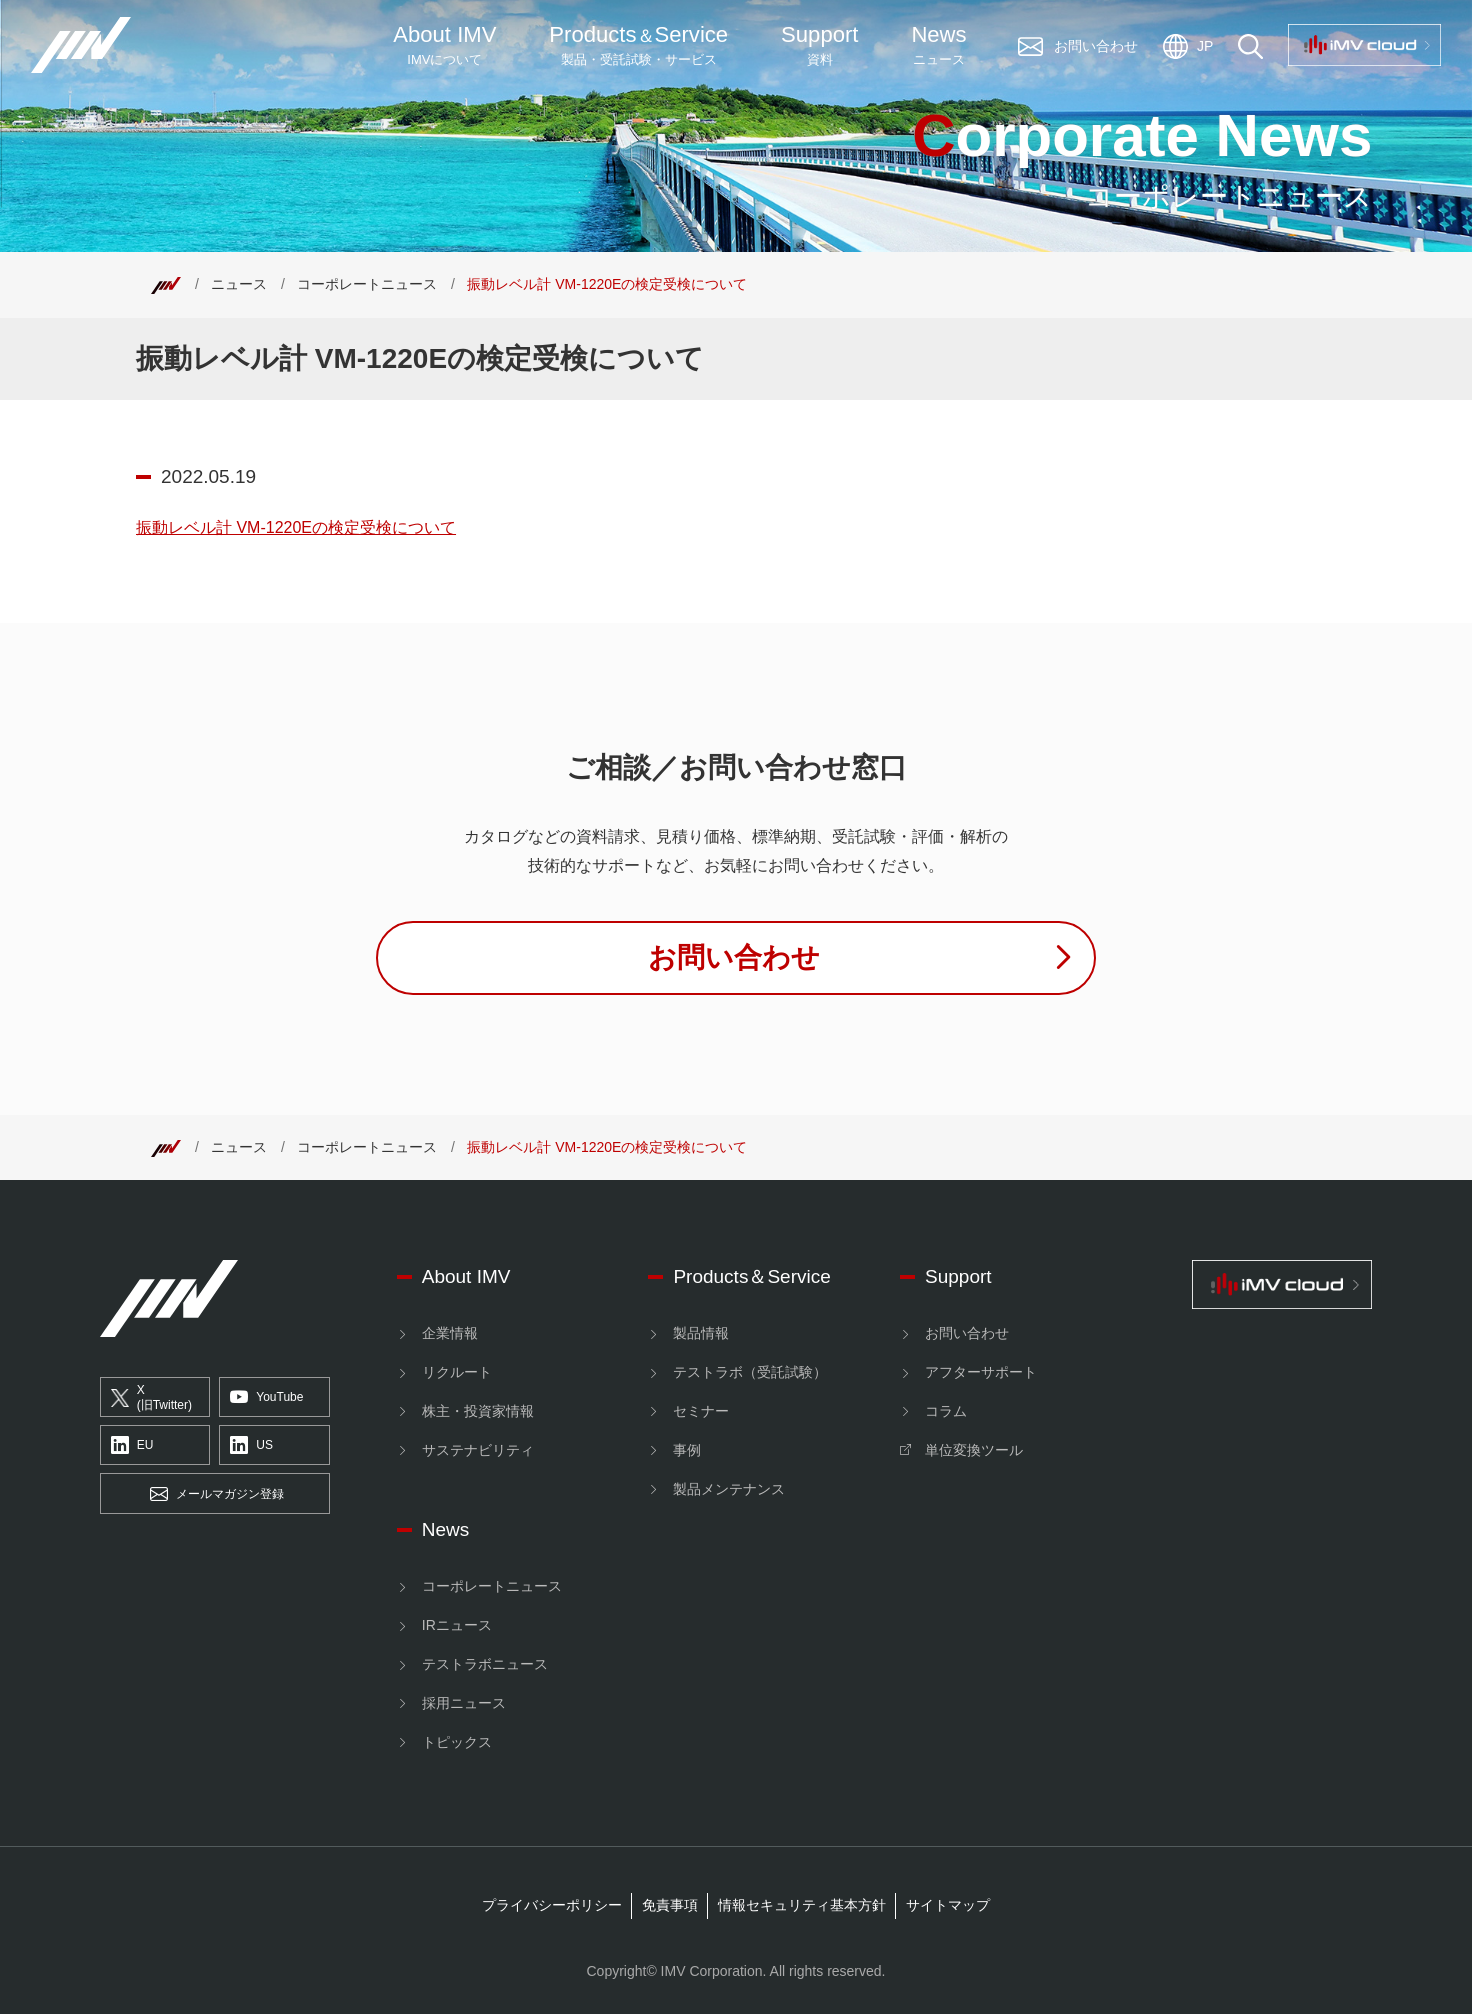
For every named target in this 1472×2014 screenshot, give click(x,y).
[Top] (166, 284)
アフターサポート (981, 1372)
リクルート (457, 1372)
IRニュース (457, 1625)
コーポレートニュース (367, 284)
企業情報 (450, 1333)
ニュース (239, 284)
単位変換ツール (974, 1450)
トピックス (457, 1742)
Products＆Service (751, 1276)
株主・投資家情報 (478, 1411)
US (251, 1446)
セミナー (701, 1411)
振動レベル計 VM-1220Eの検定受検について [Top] (607, 284)
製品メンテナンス (729, 1489)
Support (819, 45)
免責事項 (670, 1905)
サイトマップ (948, 1905)
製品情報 (701, 1333)
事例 (687, 1450)
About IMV (444, 45)
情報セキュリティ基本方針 (802, 1905)
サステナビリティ (478, 1450)
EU (132, 1446)
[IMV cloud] (1282, 1284)
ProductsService (638, 45)
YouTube (266, 1398)
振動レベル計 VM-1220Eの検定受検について (296, 527)
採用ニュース (464, 1703)
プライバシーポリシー (552, 1905)
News (938, 45)
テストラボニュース (485, 1664)
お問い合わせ (967, 1333)
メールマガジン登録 (217, 1494)
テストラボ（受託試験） (750, 1372)
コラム (946, 1411)
